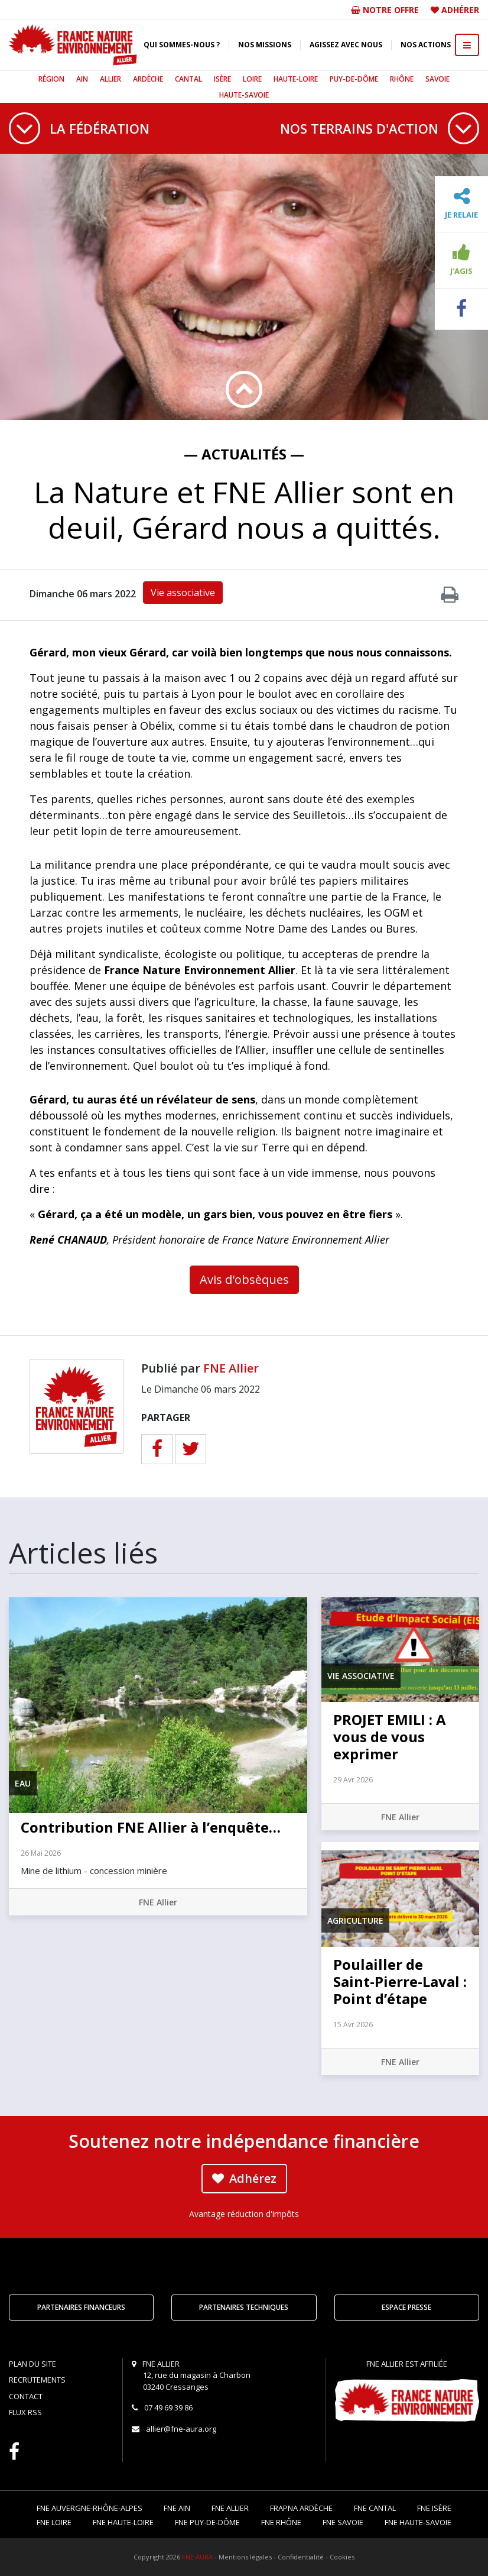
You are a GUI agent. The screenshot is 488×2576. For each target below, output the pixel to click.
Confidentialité (301, 2556)
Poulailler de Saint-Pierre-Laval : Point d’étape (400, 1981)
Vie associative (183, 592)
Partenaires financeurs (81, 2307)
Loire (252, 79)
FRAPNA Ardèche (301, 2508)
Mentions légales (245, 2556)
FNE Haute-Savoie (418, 2522)
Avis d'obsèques (244, 1279)
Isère (222, 79)
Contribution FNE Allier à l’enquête (151, 1827)
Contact (26, 2396)
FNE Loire (54, 2522)
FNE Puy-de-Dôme (207, 2522)
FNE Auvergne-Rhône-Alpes (89, 2508)
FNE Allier (231, 1368)
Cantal (188, 79)
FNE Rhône (281, 2522)
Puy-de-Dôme (354, 79)
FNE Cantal (375, 2508)
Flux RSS (25, 2412)
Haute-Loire (296, 79)
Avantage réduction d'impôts (244, 2213)
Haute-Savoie (244, 95)
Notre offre (385, 9)
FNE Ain (177, 2508)
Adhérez (244, 2178)
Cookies (342, 2556)
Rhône (402, 79)
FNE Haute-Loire (123, 2522)
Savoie (437, 79)
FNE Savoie (343, 2522)
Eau (23, 1783)
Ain (82, 79)
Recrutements (37, 2379)
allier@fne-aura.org (181, 2428)
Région (51, 79)
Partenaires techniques (243, 2307)
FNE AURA (197, 2556)
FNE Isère (434, 2508)
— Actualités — (244, 454)
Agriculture (355, 1920)
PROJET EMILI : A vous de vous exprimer (389, 1736)
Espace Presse (406, 2307)
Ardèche (148, 79)
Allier (110, 79)
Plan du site (32, 2363)
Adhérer (460, 9)
